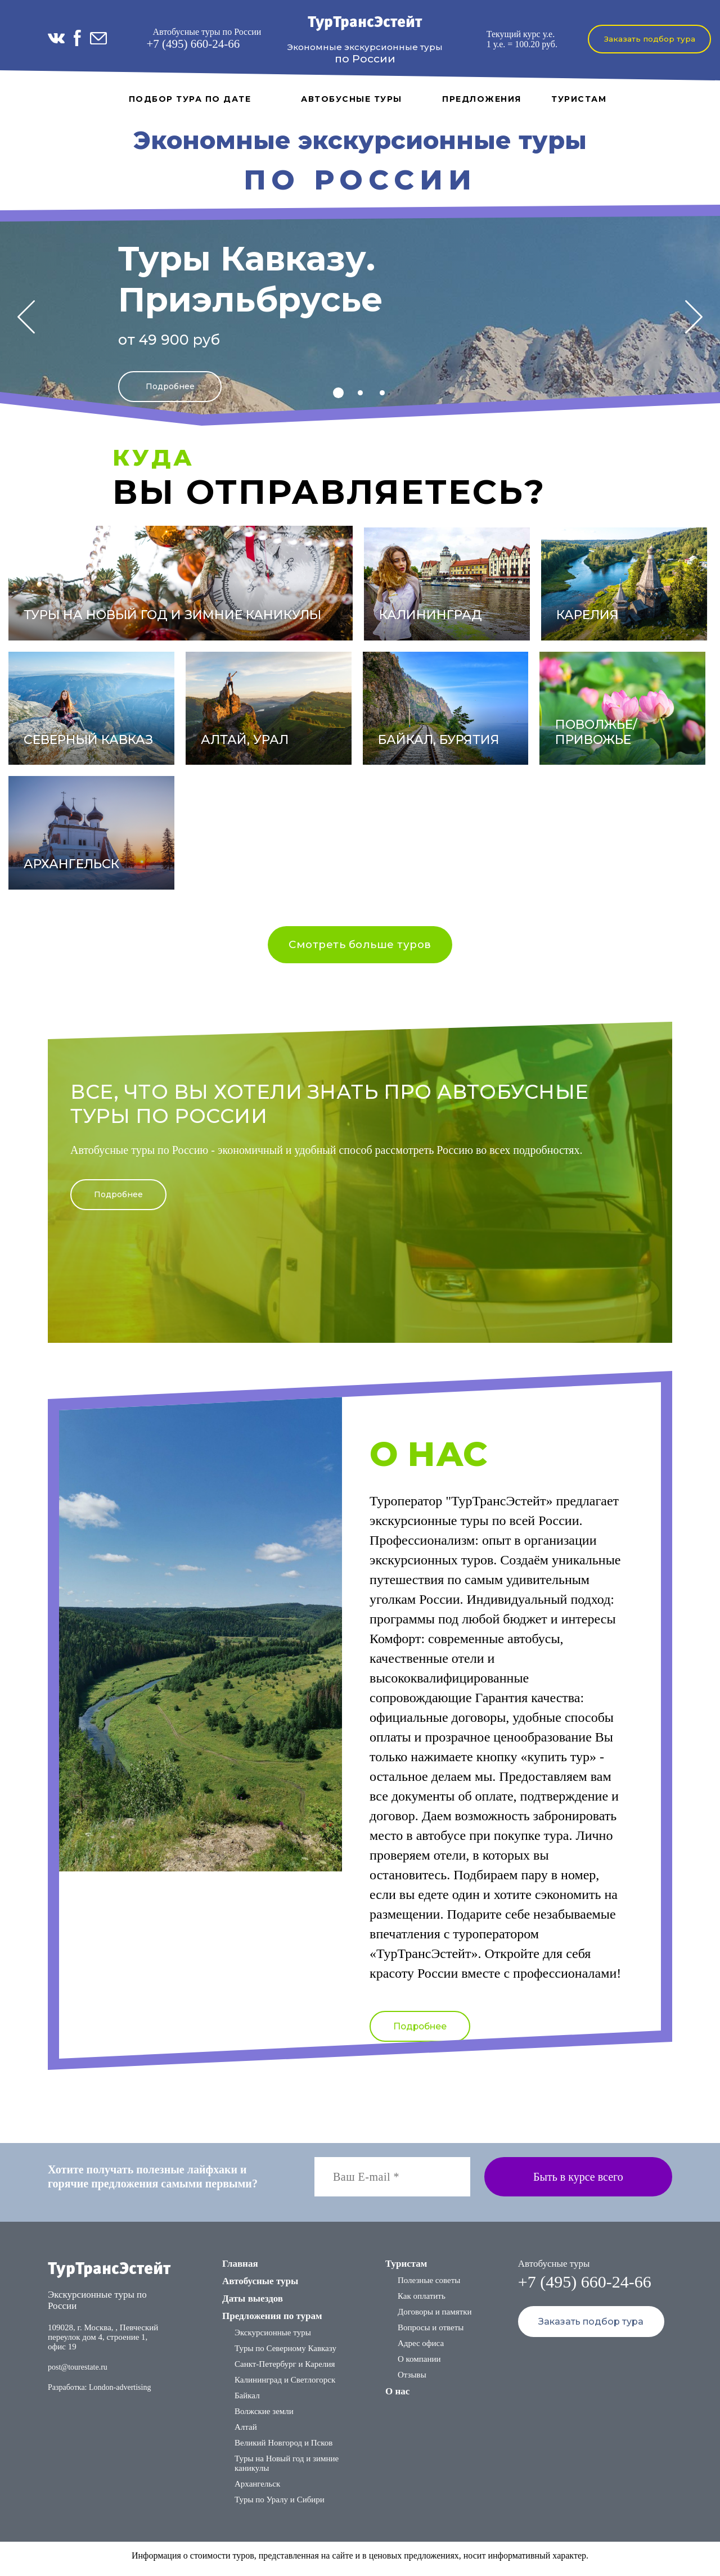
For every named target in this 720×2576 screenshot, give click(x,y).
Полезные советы (429, 2286)
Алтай (246, 2433)
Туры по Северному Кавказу (285, 2354)
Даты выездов (252, 2304)
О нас (397, 2397)
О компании (419, 2365)
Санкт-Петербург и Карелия (285, 2370)
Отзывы (412, 2380)
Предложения (481, 99)
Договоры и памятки (435, 2317)
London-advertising (120, 2393)
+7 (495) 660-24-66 (193, 44)
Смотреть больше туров (360, 946)
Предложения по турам (272, 2322)
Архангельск (257, 2489)
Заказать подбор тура (649, 39)
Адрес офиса (421, 2349)
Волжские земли (264, 2417)
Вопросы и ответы (431, 2333)
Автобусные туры (351, 99)
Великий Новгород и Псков (283, 2448)
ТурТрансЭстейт (365, 23)
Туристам (578, 99)
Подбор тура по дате (190, 99)
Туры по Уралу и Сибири (280, 2505)
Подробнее (170, 383)
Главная (240, 2269)
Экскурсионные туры (273, 2338)
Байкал (247, 2401)
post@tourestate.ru (77, 2373)
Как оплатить (422, 2302)
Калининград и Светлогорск (285, 2385)
